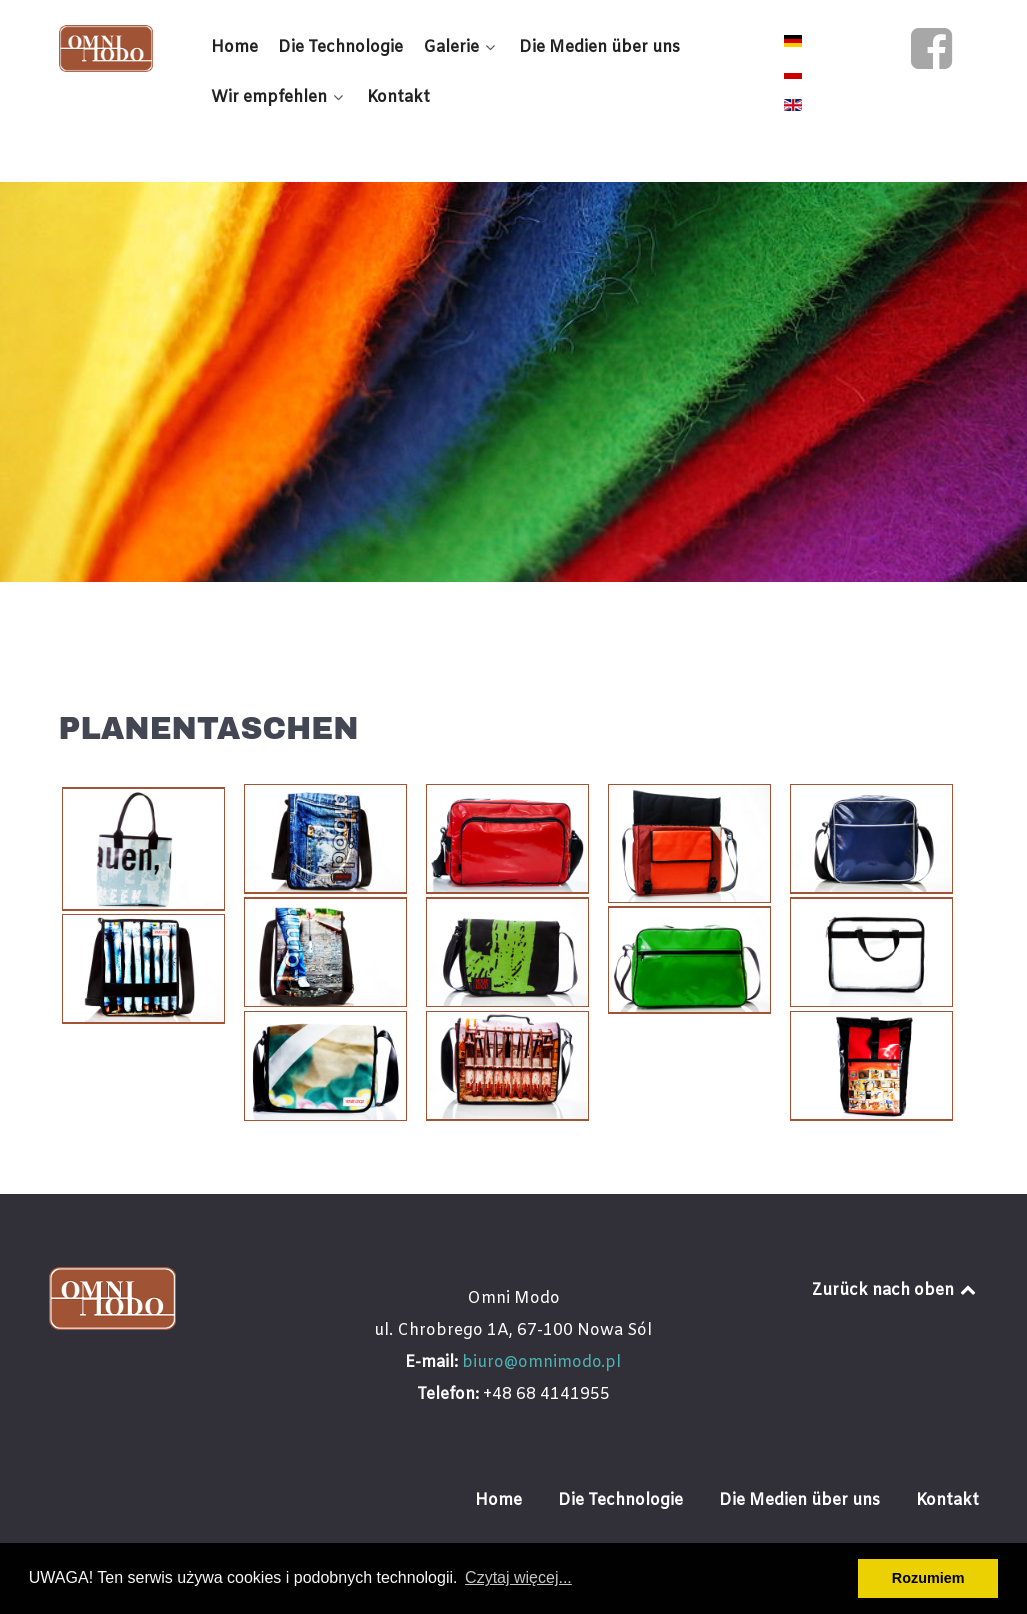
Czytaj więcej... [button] (518, 1577)
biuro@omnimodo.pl (541, 1362)
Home (498, 1500)
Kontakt (947, 1500)
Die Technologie (620, 1500)
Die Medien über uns (799, 1500)
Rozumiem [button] (928, 1578)
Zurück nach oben (895, 1290)
